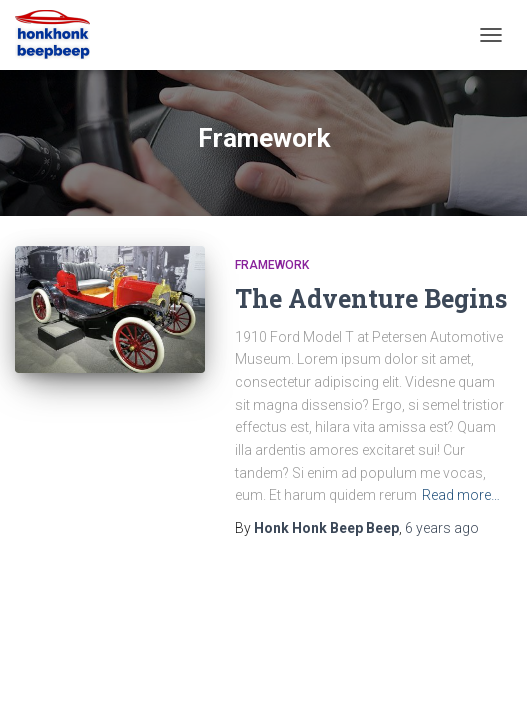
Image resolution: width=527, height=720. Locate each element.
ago (442, 528)
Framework (272, 265)
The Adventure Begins (371, 298)
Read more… (461, 495)
